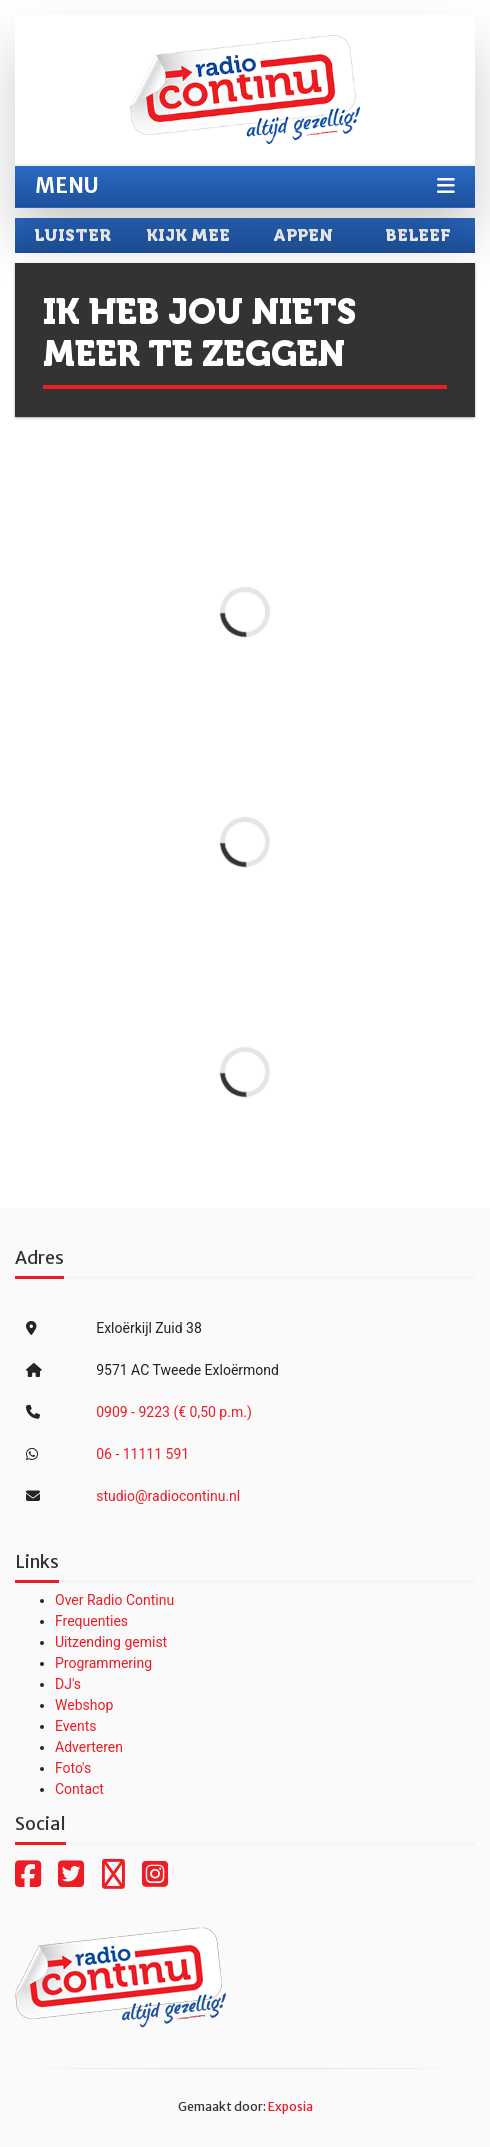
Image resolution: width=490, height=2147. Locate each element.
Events (75, 1726)
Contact (79, 1789)
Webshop (84, 1705)
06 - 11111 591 (142, 1454)
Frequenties (91, 1621)
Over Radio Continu (114, 1600)
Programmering (103, 1663)
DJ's (68, 1684)
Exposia (290, 2106)
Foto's (73, 1768)
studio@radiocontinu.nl (168, 1496)
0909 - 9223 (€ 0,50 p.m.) (174, 1412)
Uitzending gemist (111, 1642)
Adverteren (89, 1747)
